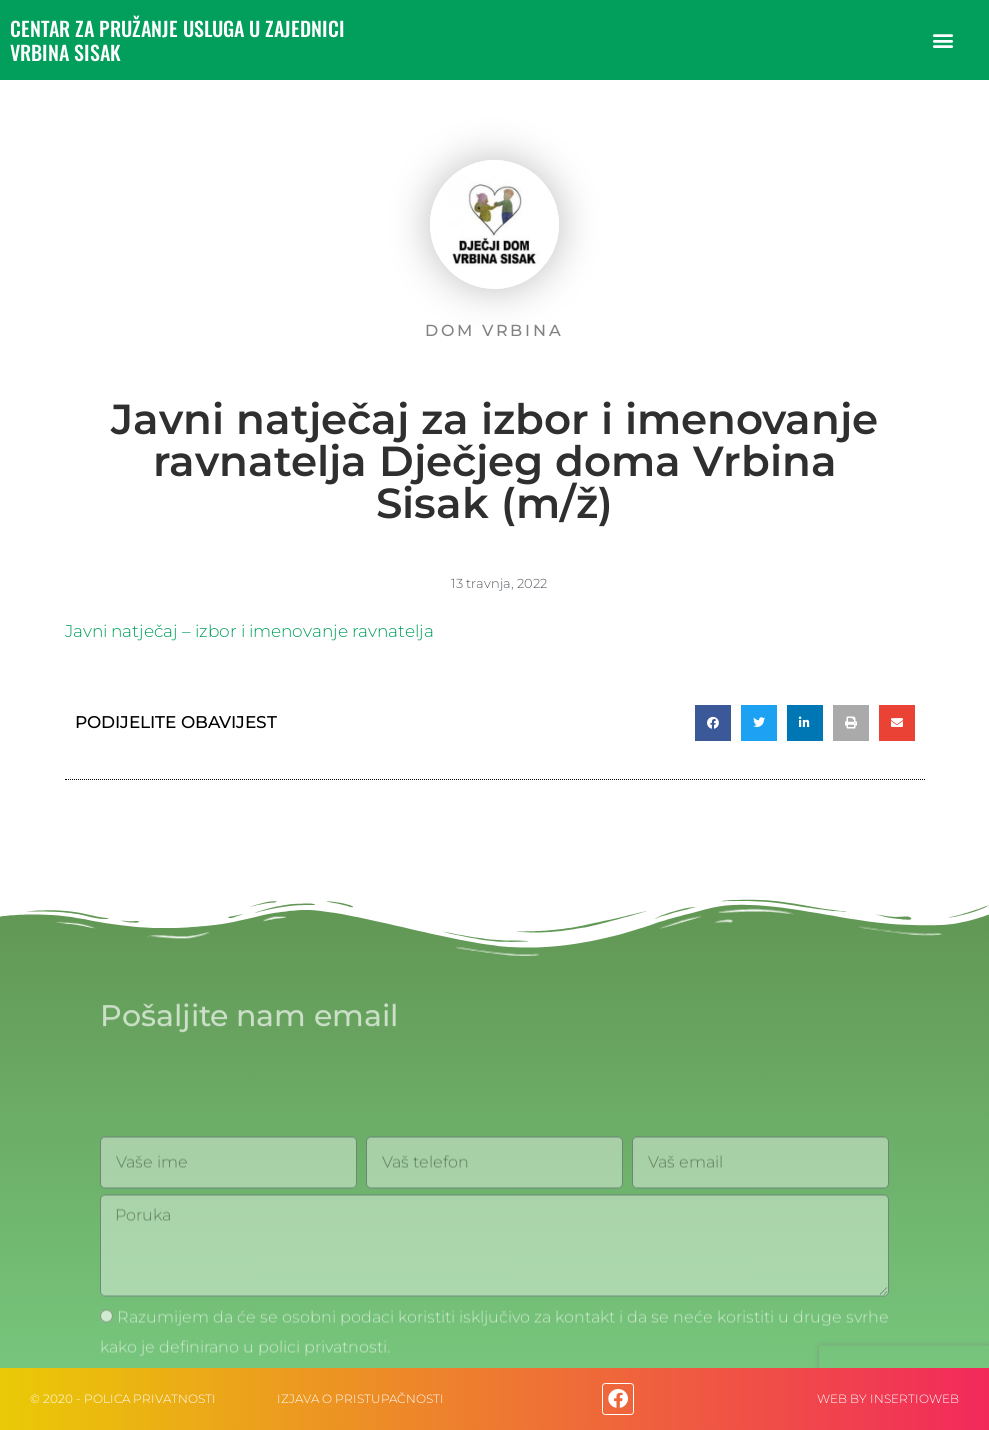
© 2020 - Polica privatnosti (123, 1398)
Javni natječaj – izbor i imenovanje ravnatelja (249, 631)
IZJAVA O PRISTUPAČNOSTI (360, 1398)
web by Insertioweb (888, 1398)
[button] (942, 40)
